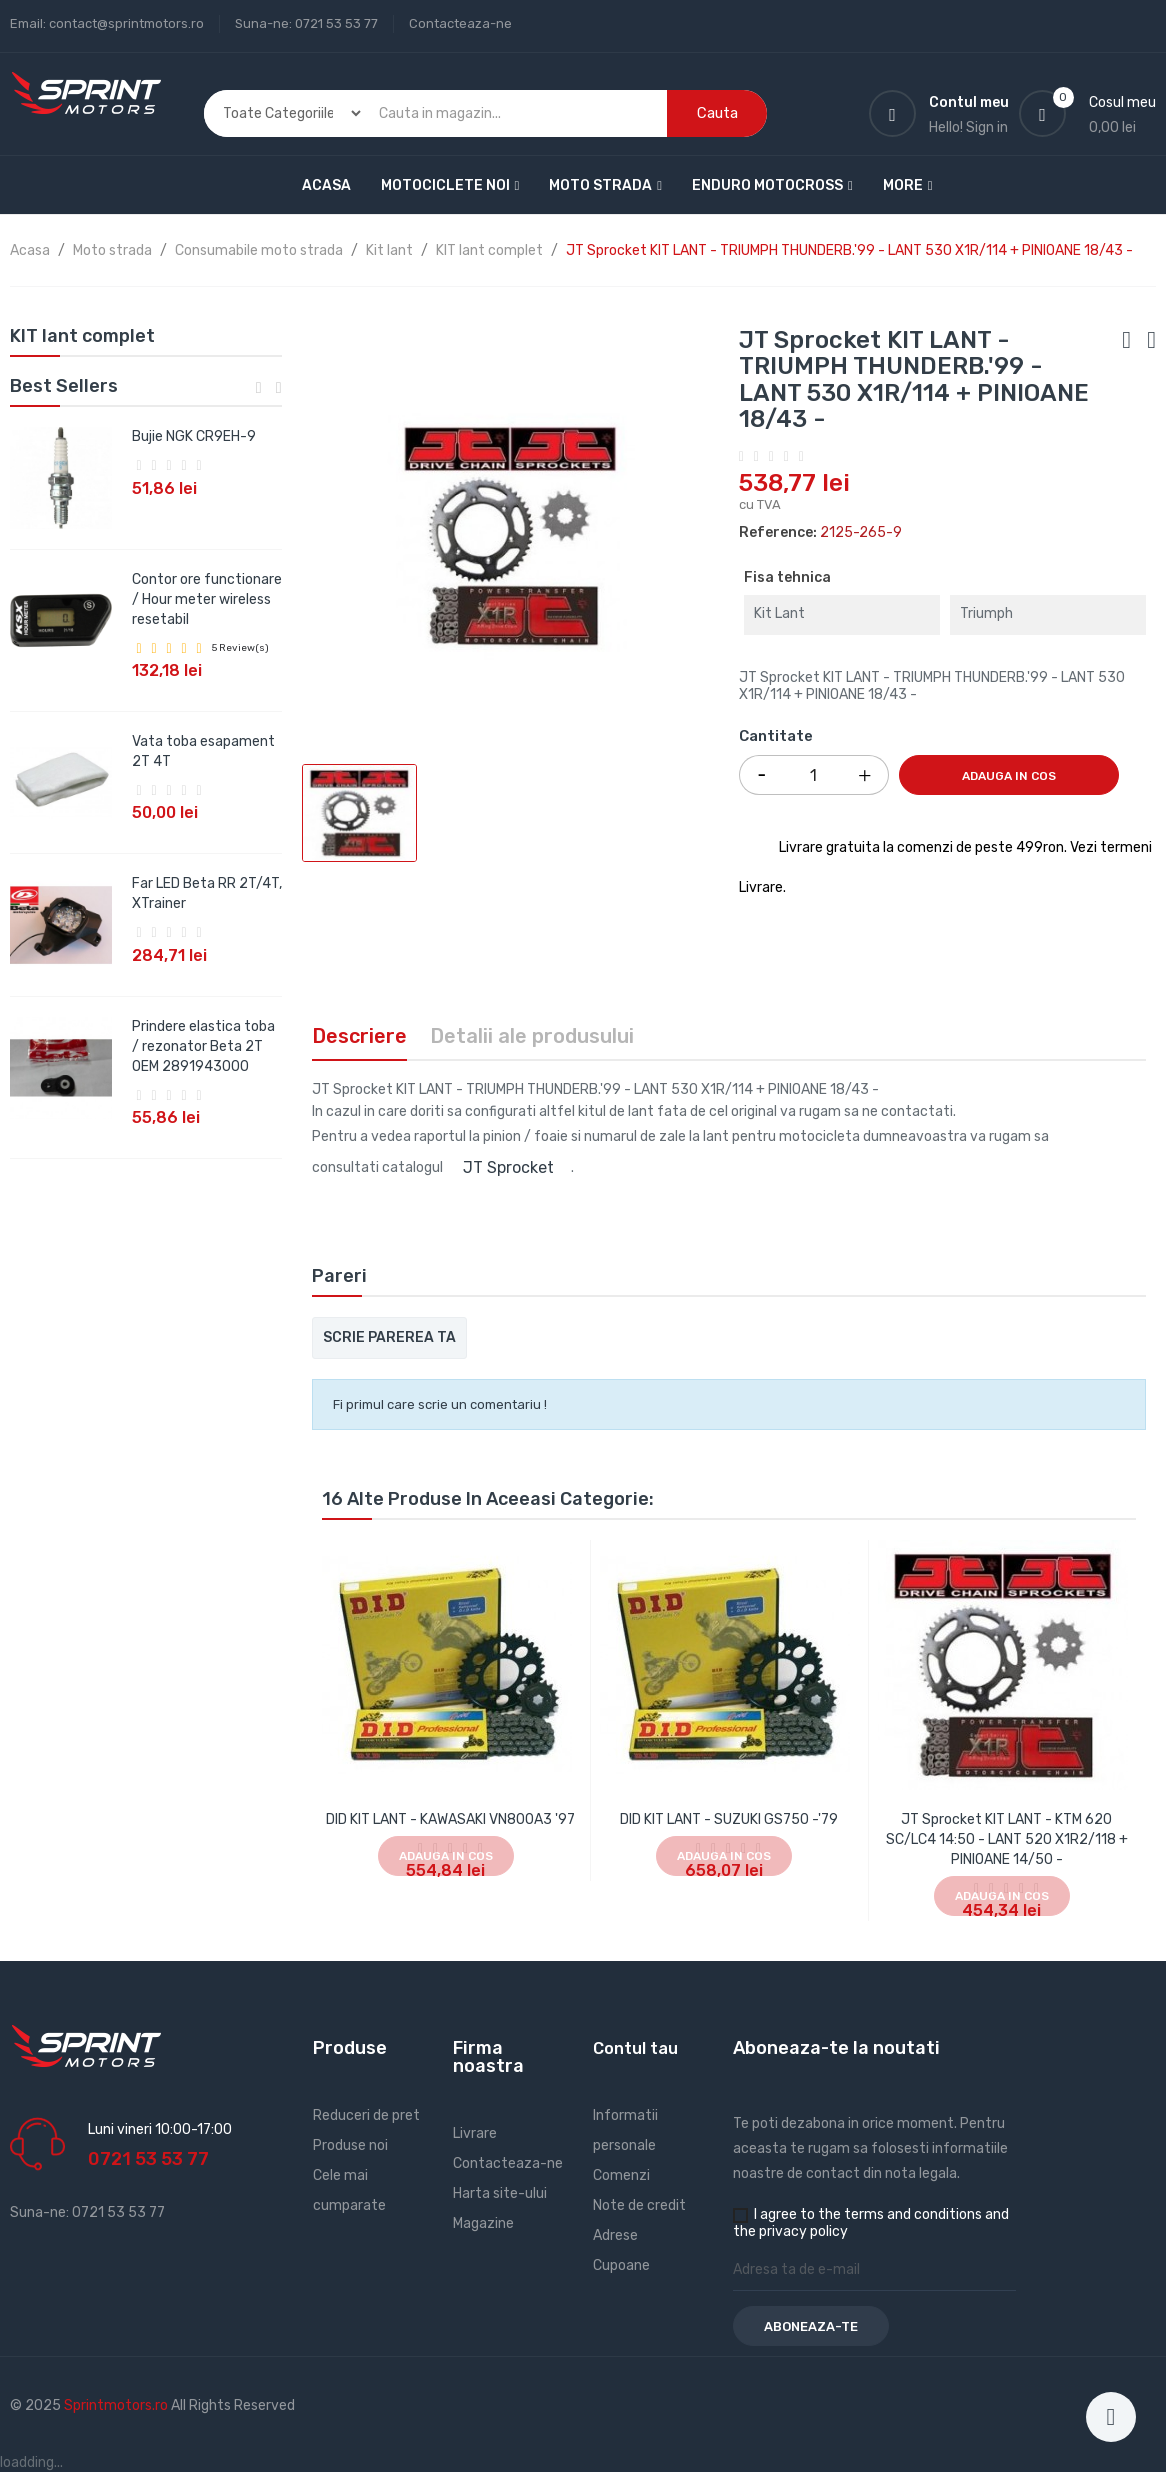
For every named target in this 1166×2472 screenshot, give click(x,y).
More (903, 185)
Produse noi (350, 2145)
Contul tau (635, 2048)
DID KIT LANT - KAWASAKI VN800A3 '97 (450, 1819)
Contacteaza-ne (460, 23)
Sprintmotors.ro (117, 2405)
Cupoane (621, 2265)
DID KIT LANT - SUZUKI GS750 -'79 (729, 1819)
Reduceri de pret (366, 2115)
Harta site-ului (500, 2193)
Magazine (483, 2223)
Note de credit (639, 2205)
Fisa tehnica (787, 577)
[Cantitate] (814, 775)
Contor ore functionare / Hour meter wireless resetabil (207, 599)
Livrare (475, 2133)
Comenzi (621, 2175)
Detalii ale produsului (532, 1036)
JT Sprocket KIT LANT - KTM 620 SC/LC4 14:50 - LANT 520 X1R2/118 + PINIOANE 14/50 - (1007, 1839)
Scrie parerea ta (389, 1337)
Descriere (359, 1036)
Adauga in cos (1009, 776)
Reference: (778, 532)
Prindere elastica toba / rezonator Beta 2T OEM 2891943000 (203, 1046)
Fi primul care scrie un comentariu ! (440, 1404)
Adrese (615, 2235)
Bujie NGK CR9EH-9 (194, 436)
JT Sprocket (508, 1167)
